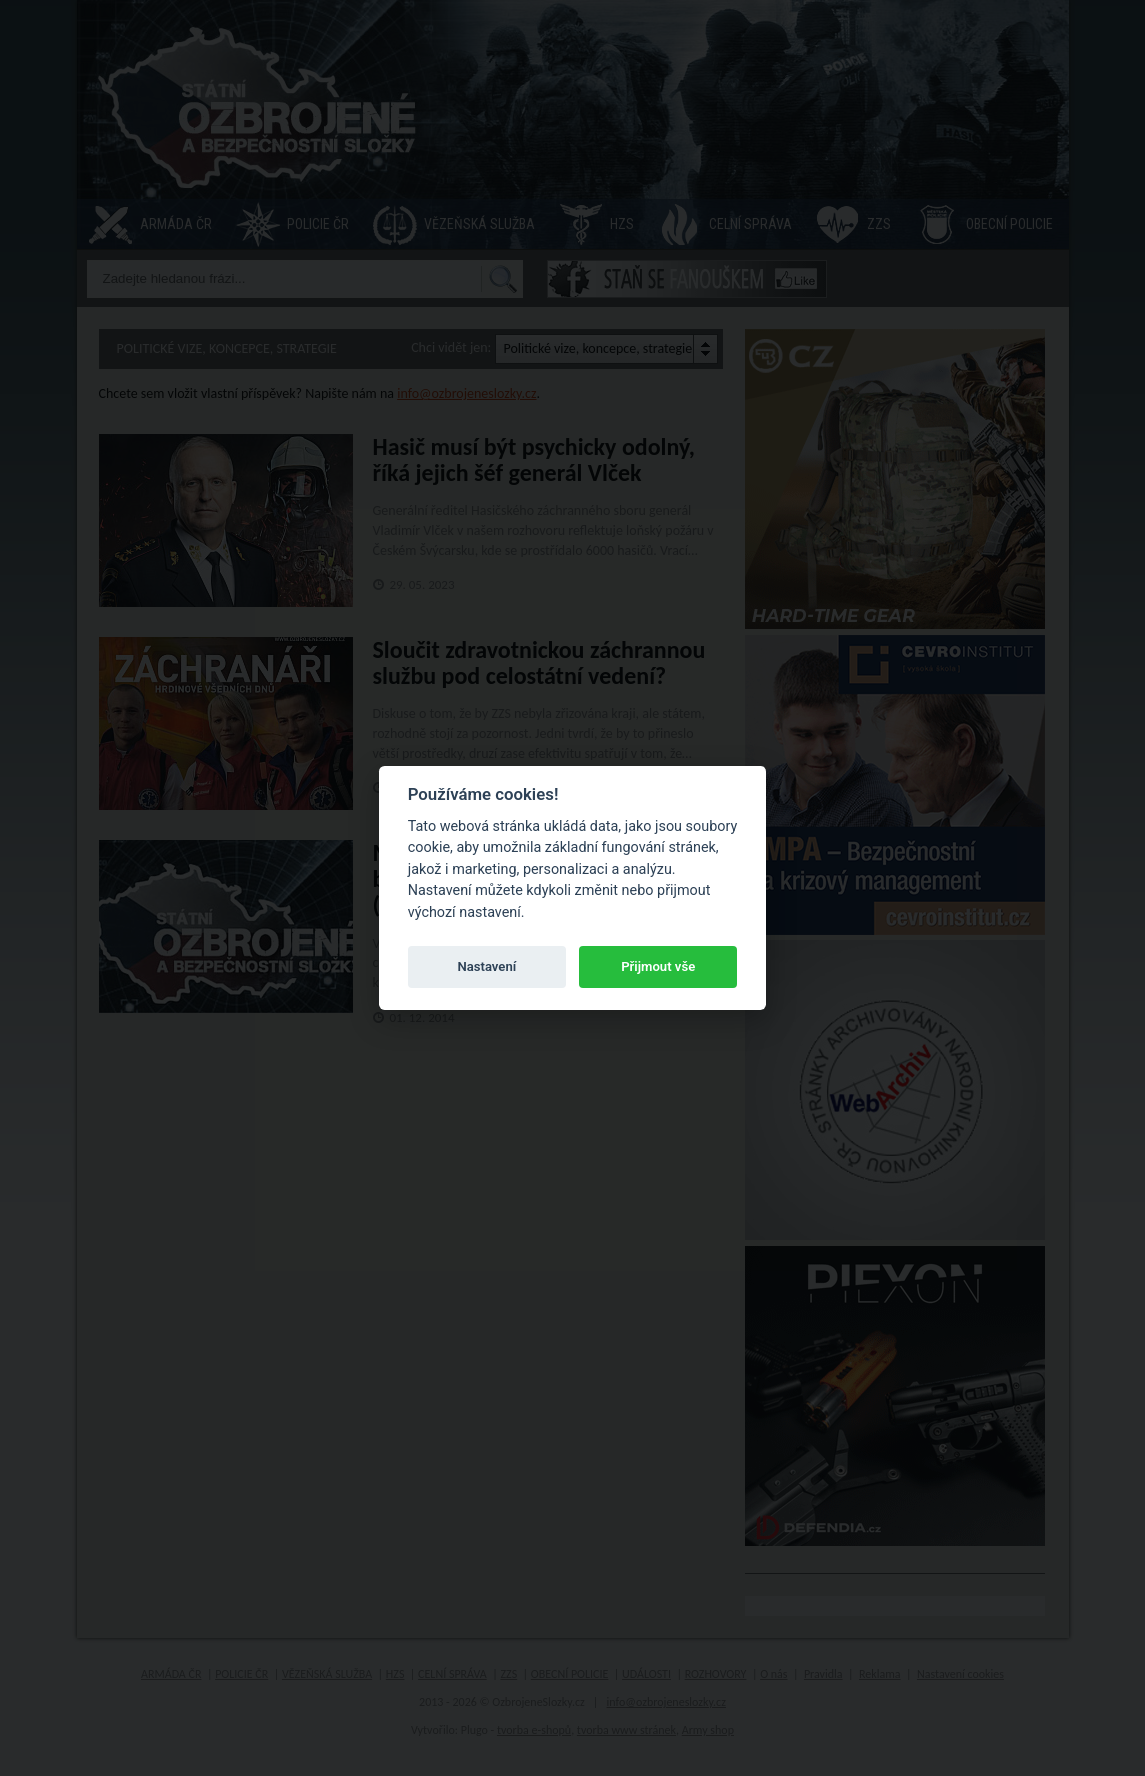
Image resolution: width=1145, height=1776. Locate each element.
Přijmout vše (658, 966)
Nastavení (486, 966)
